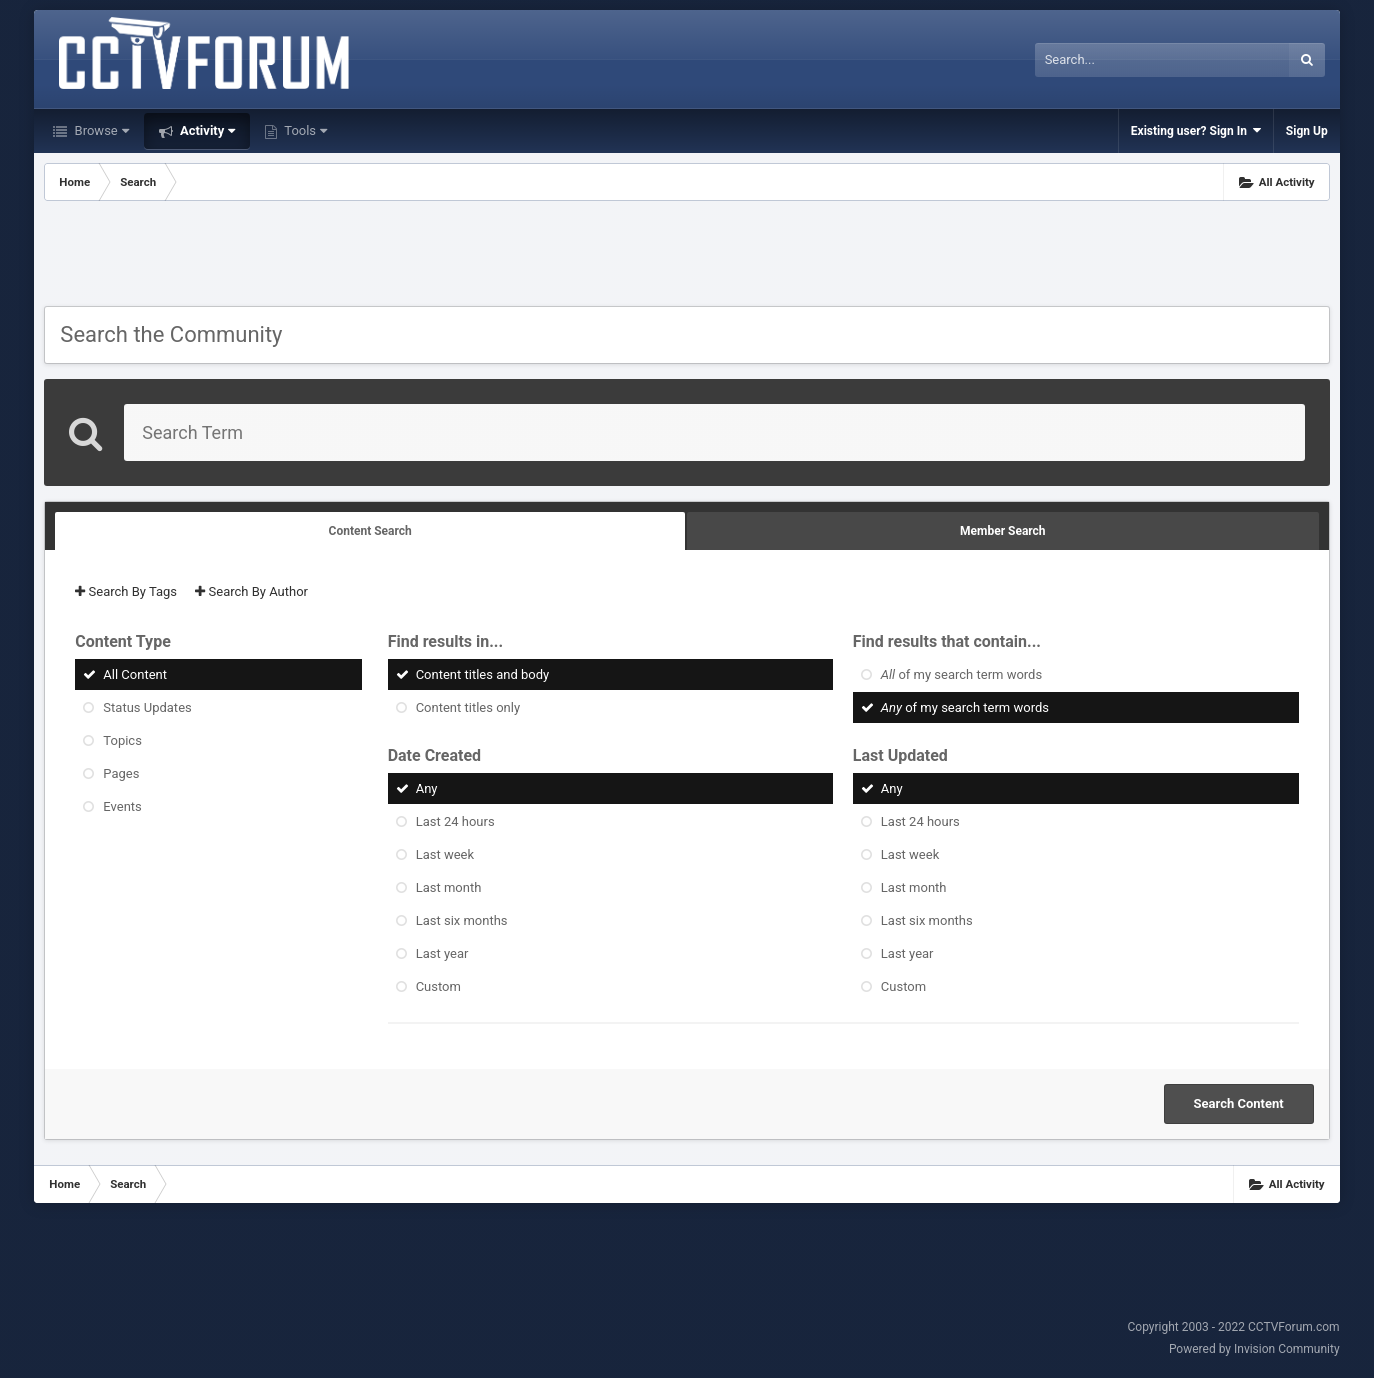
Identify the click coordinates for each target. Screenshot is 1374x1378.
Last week (445, 854)
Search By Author (251, 591)
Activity (206, 130)
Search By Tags (126, 591)
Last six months (462, 920)
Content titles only (468, 707)
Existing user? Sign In (1196, 130)
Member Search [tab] (1003, 531)
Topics (122, 740)
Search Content (1239, 1103)
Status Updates (147, 707)
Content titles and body (483, 674)
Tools (304, 130)
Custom (438, 986)
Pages (121, 773)
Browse (99, 130)
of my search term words (961, 674)
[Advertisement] (687, 256)
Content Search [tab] (370, 531)
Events (122, 806)
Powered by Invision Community (1254, 1349)
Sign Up (1307, 131)
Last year (442, 953)
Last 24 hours (455, 821)
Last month (449, 887)
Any (427, 788)
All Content (135, 674)
